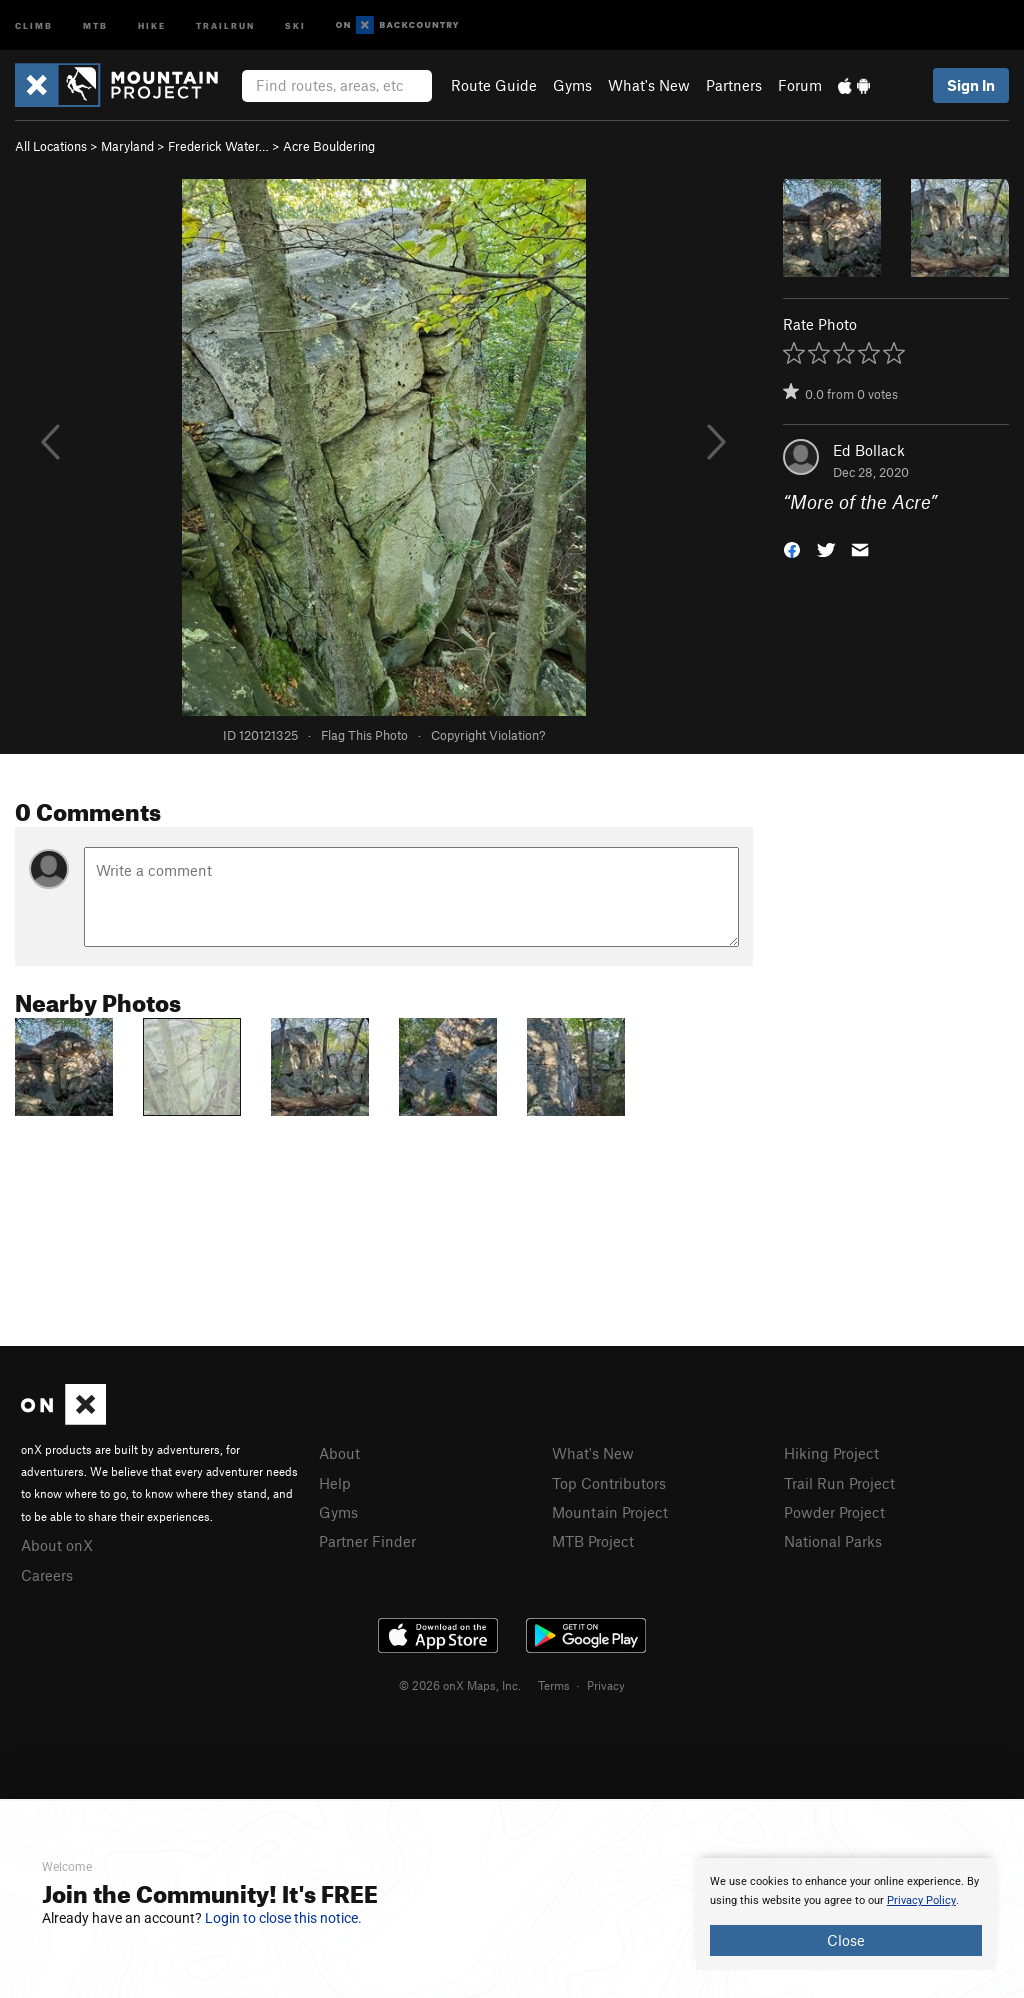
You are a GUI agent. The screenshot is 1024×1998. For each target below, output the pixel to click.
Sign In (971, 85)
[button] (792, 548)
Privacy (606, 1685)
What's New (649, 85)
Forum (800, 85)
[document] (846, 1914)
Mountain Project (610, 1512)
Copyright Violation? (488, 735)
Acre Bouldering (329, 146)
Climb (34, 24)
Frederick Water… (218, 146)
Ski (295, 24)
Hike (152, 24)
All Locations (51, 146)
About (339, 1453)
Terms (554, 1685)
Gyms (572, 85)
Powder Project (834, 1512)
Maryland (127, 146)
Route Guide (494, 85)
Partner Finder (367, 1541)
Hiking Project (831, 1453)
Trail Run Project (839, 1483)
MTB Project (593, 1541)
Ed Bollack (869, 450)
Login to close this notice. (283, 1918)
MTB (95, 24)
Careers (47, 1575)
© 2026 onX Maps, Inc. (460, 1685)
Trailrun (225, 24)
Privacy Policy (921, 1900)
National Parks (833, 1541)
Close (846, 1940)
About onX (57, 1545)
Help (335, 1483)
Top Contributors (609, 1483)
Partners (734, 85)
